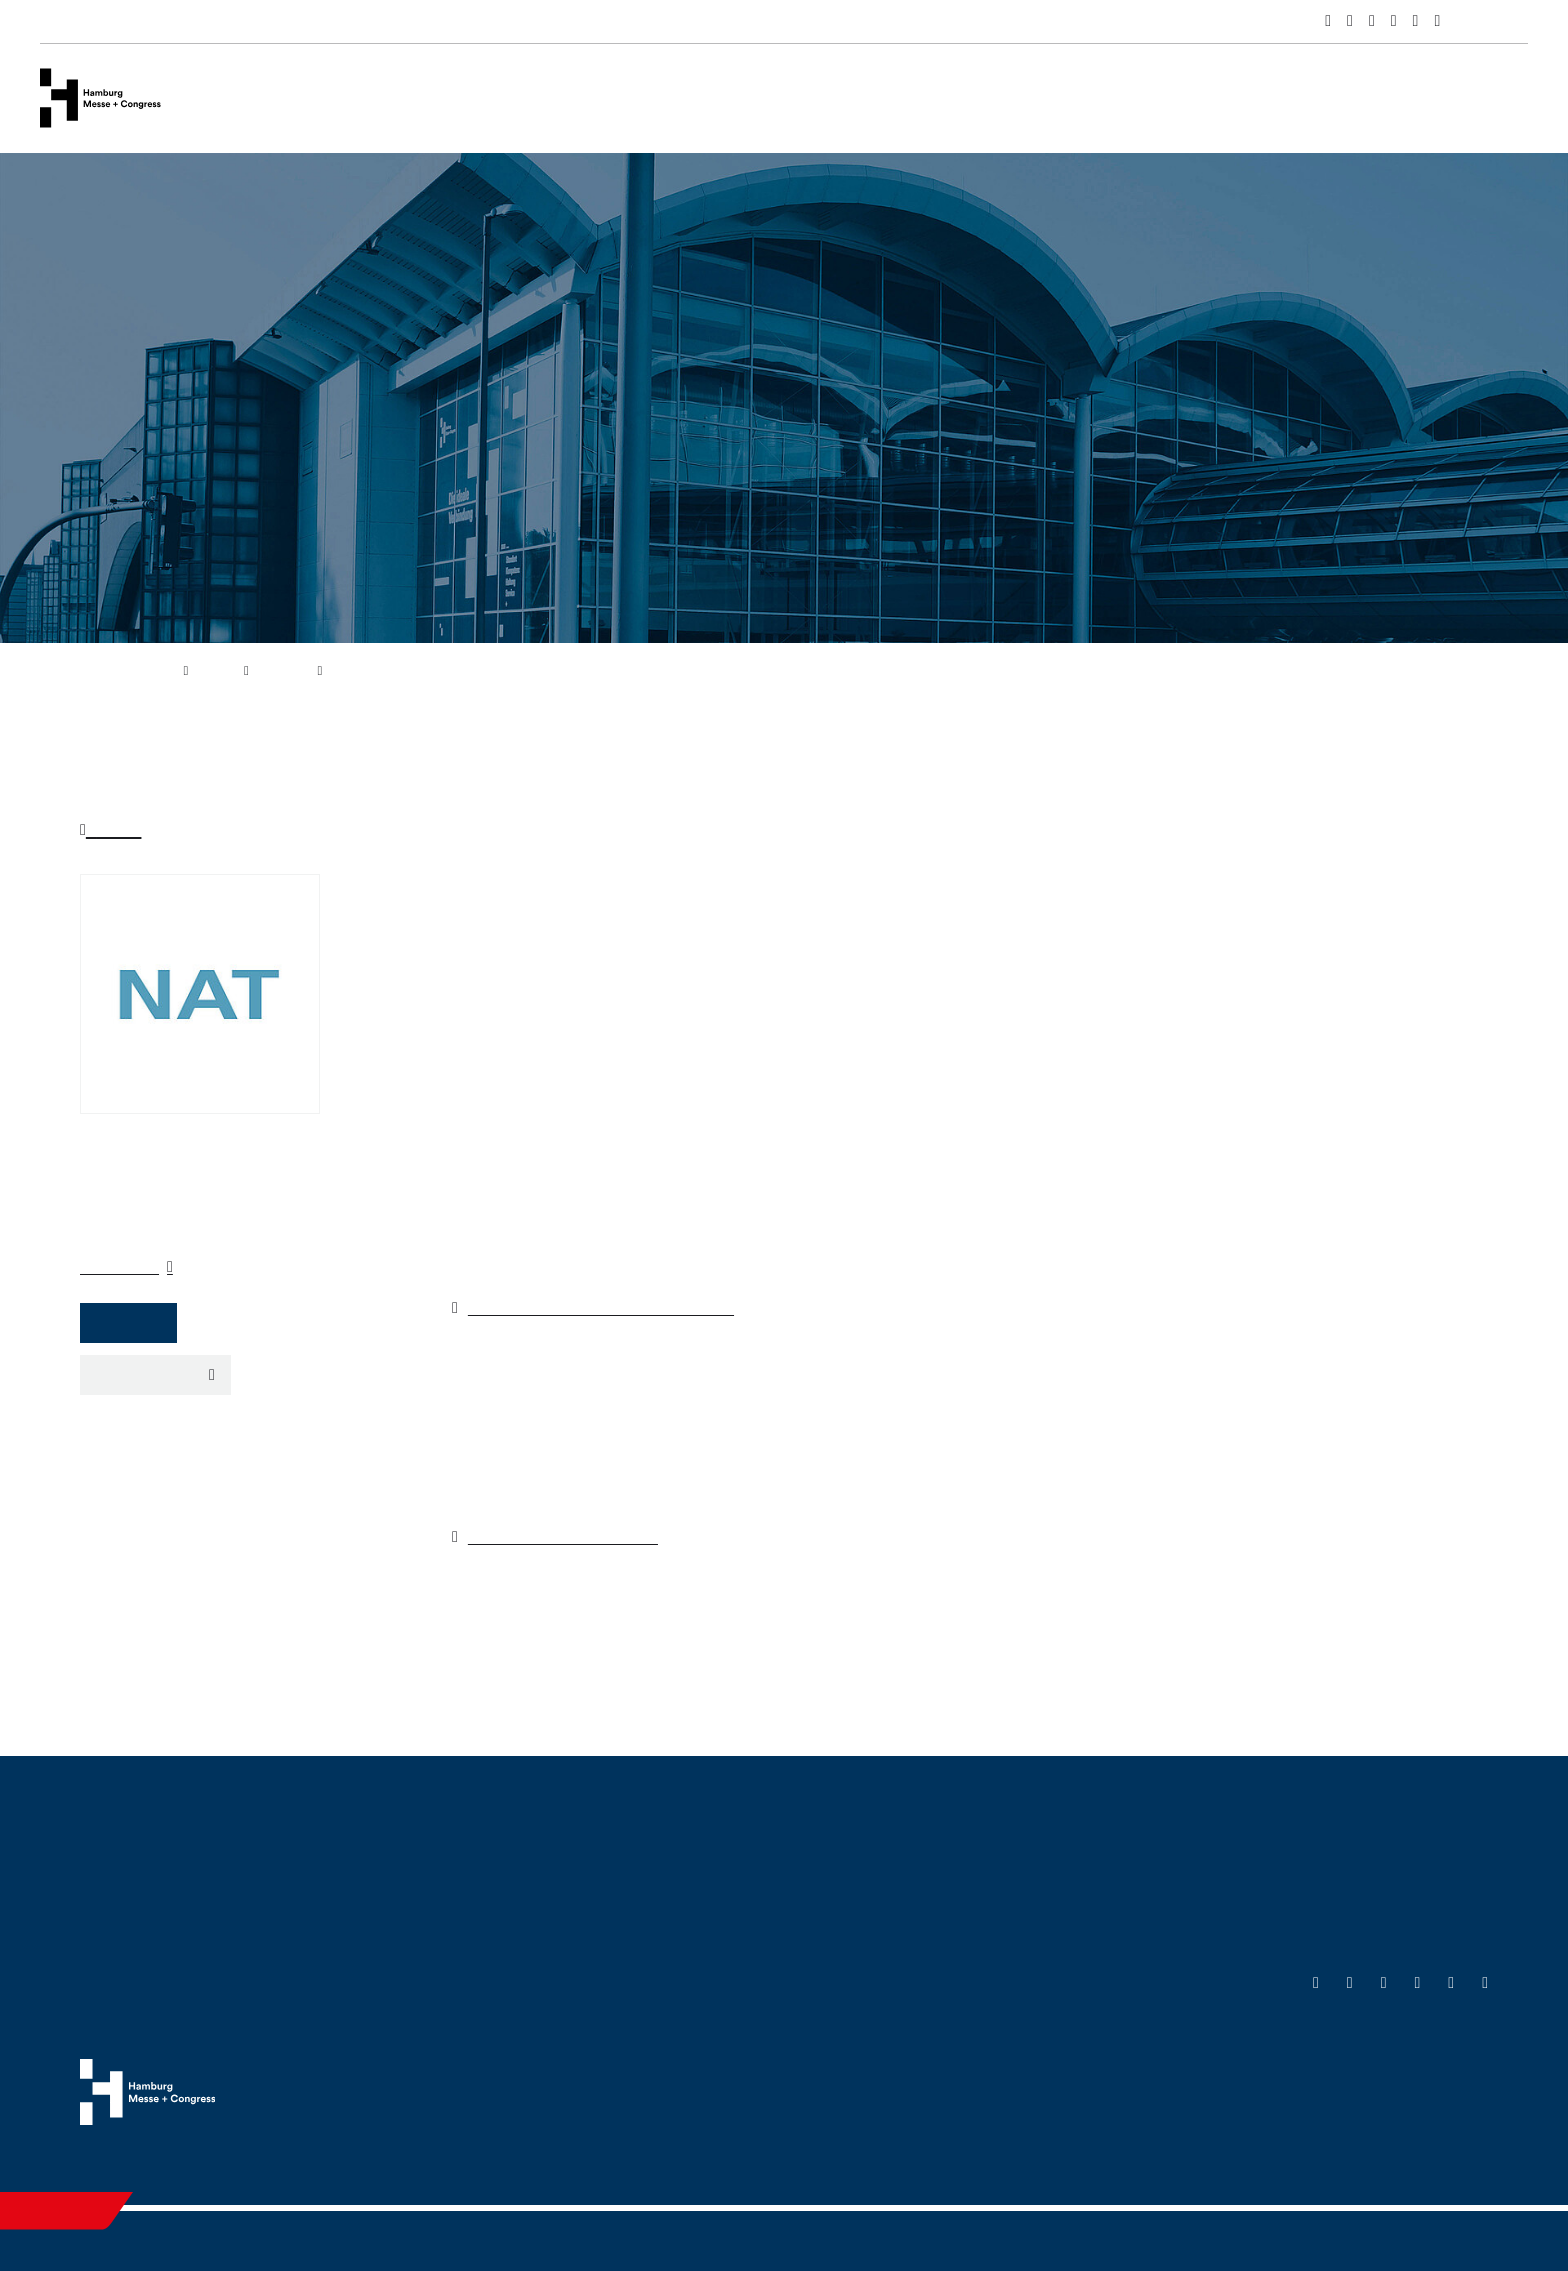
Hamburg (716, 97)
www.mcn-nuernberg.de (578, 1535)
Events (437, 97)
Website (130, 1322)
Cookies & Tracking (1319, 2159)
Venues (348, 97)
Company (248, 97)
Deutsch (1503, 23)
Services (532, 97)
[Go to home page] (100, 96)
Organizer (122, 1265)
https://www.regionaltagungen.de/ (621, 1306)
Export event (149, 1374)
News (622, 97)
